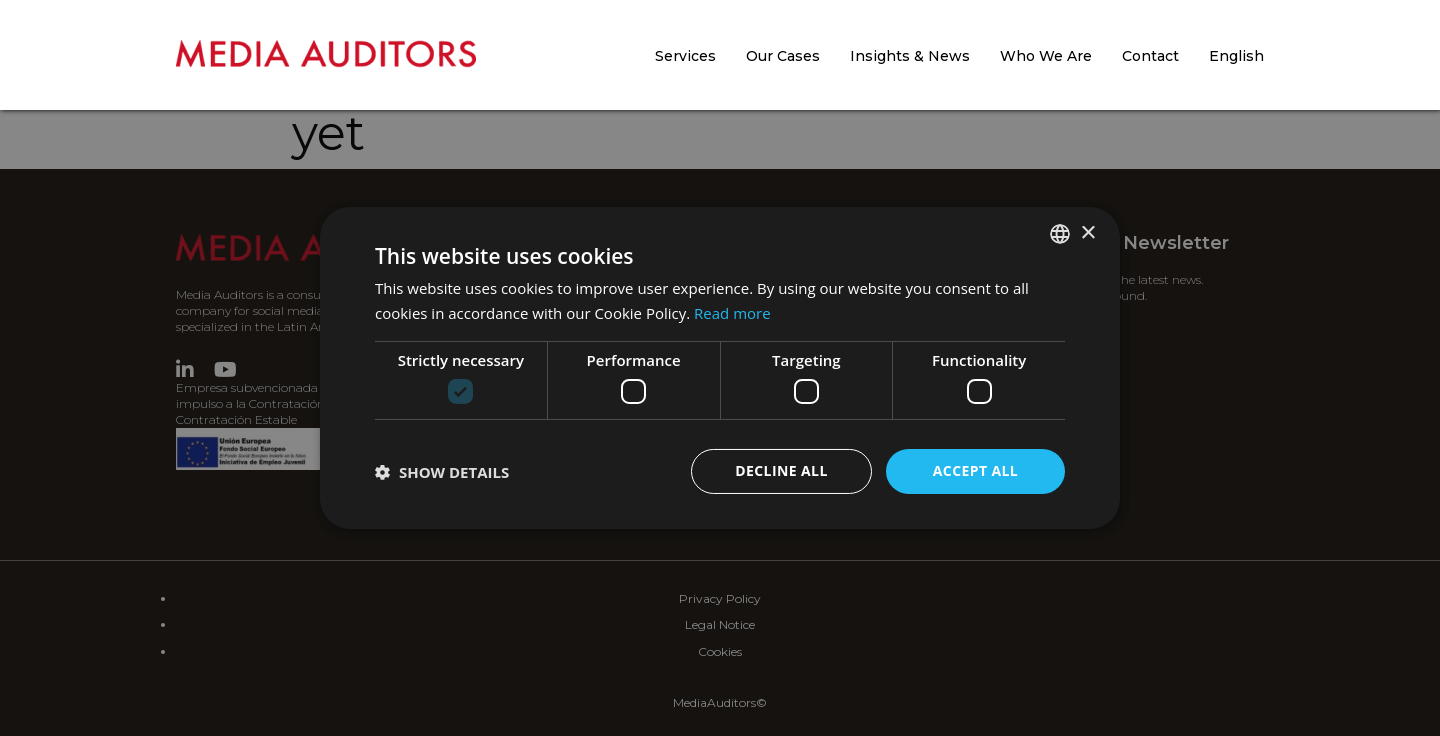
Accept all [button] (975, 470)
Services (685, 56)
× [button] (1087, 232)
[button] (442, 472)
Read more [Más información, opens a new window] (732, 313)
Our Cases (783, 56)
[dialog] (720, 368)
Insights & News (910, 56)
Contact (1150, 56)
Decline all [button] (781, 470)
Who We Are (1046, 56)
